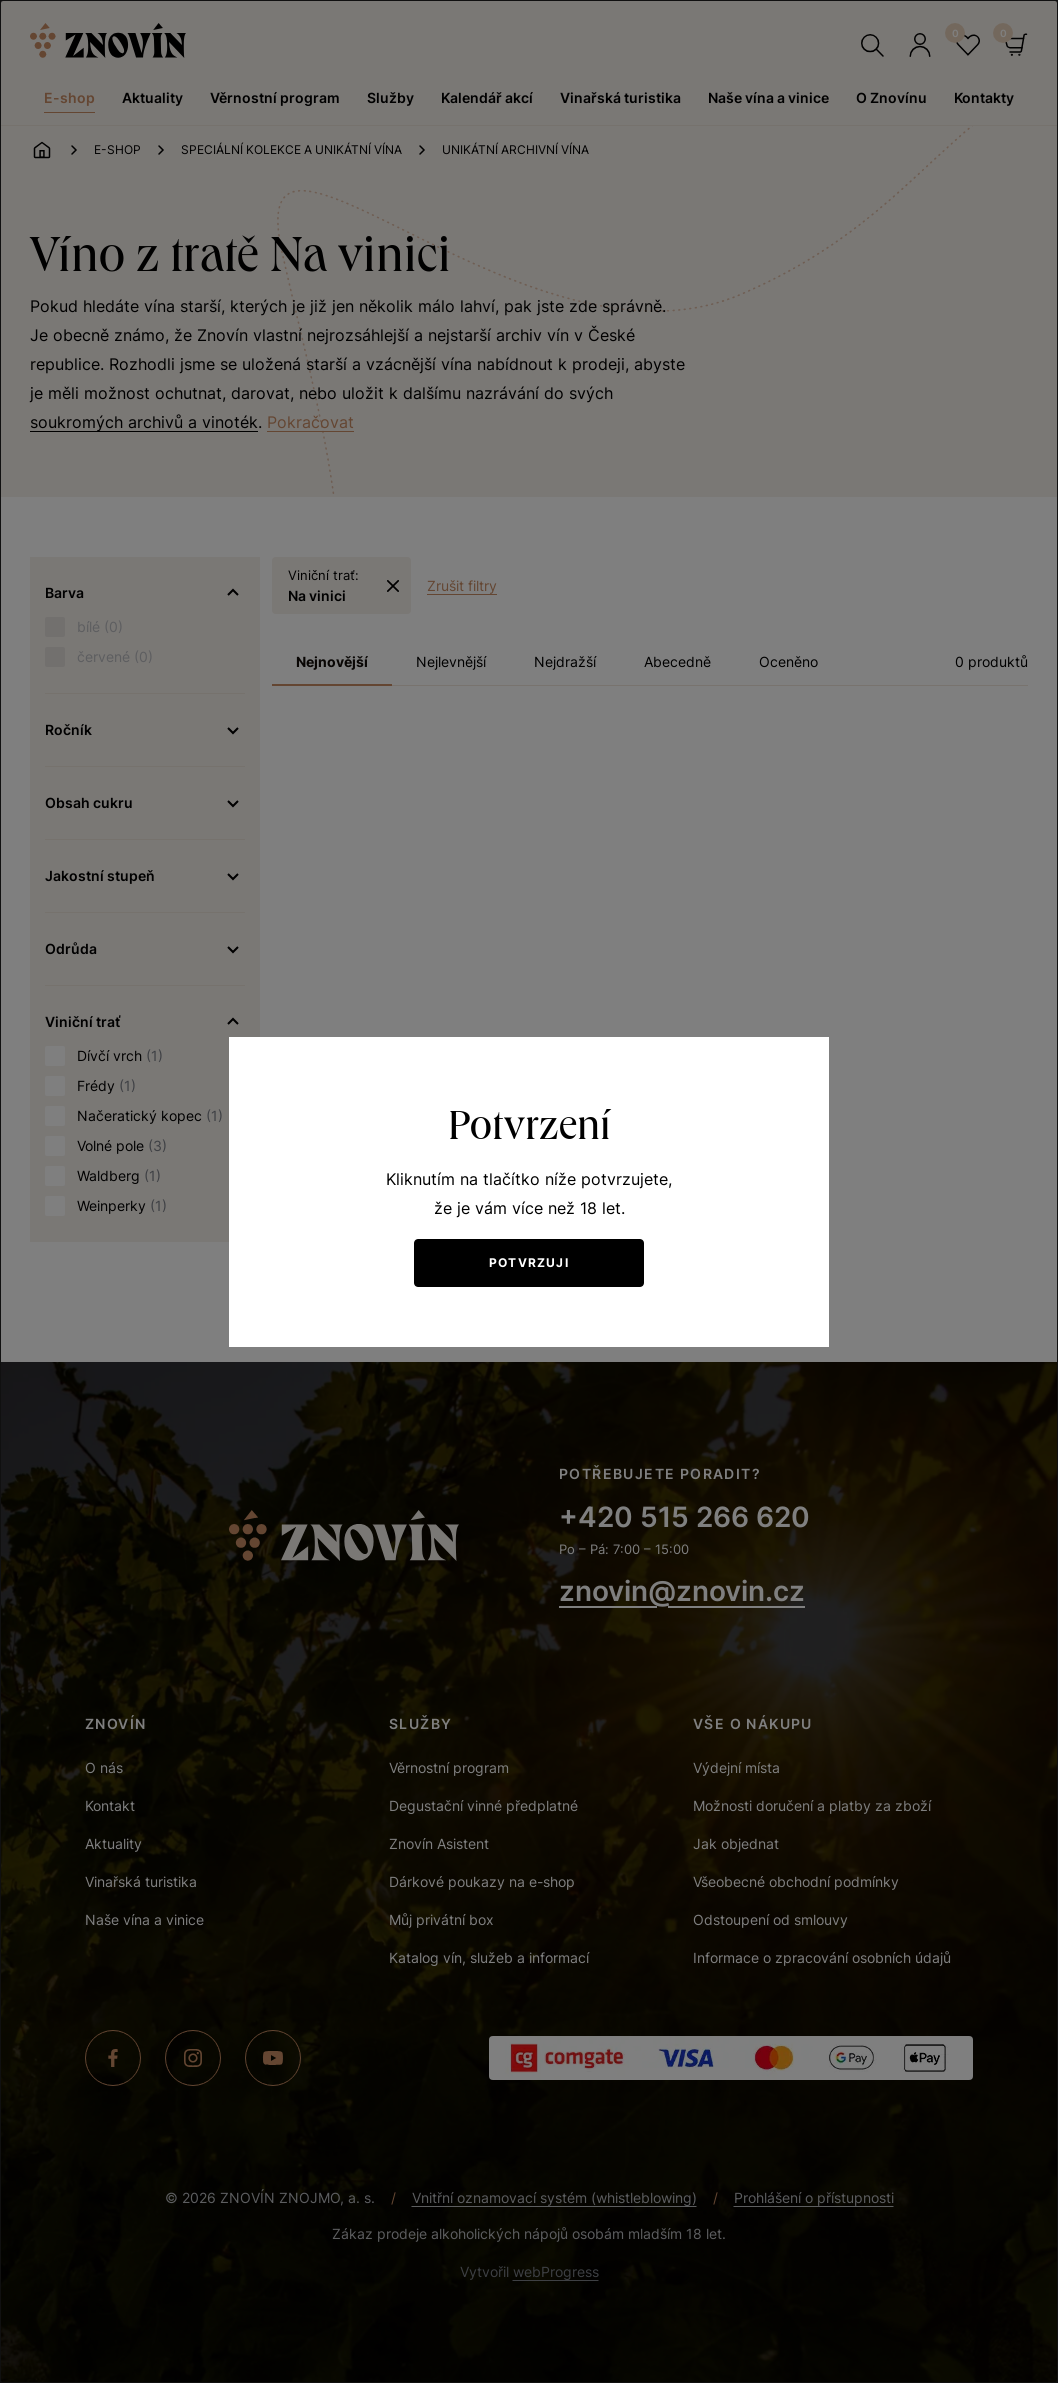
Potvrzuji (529, 1262)
